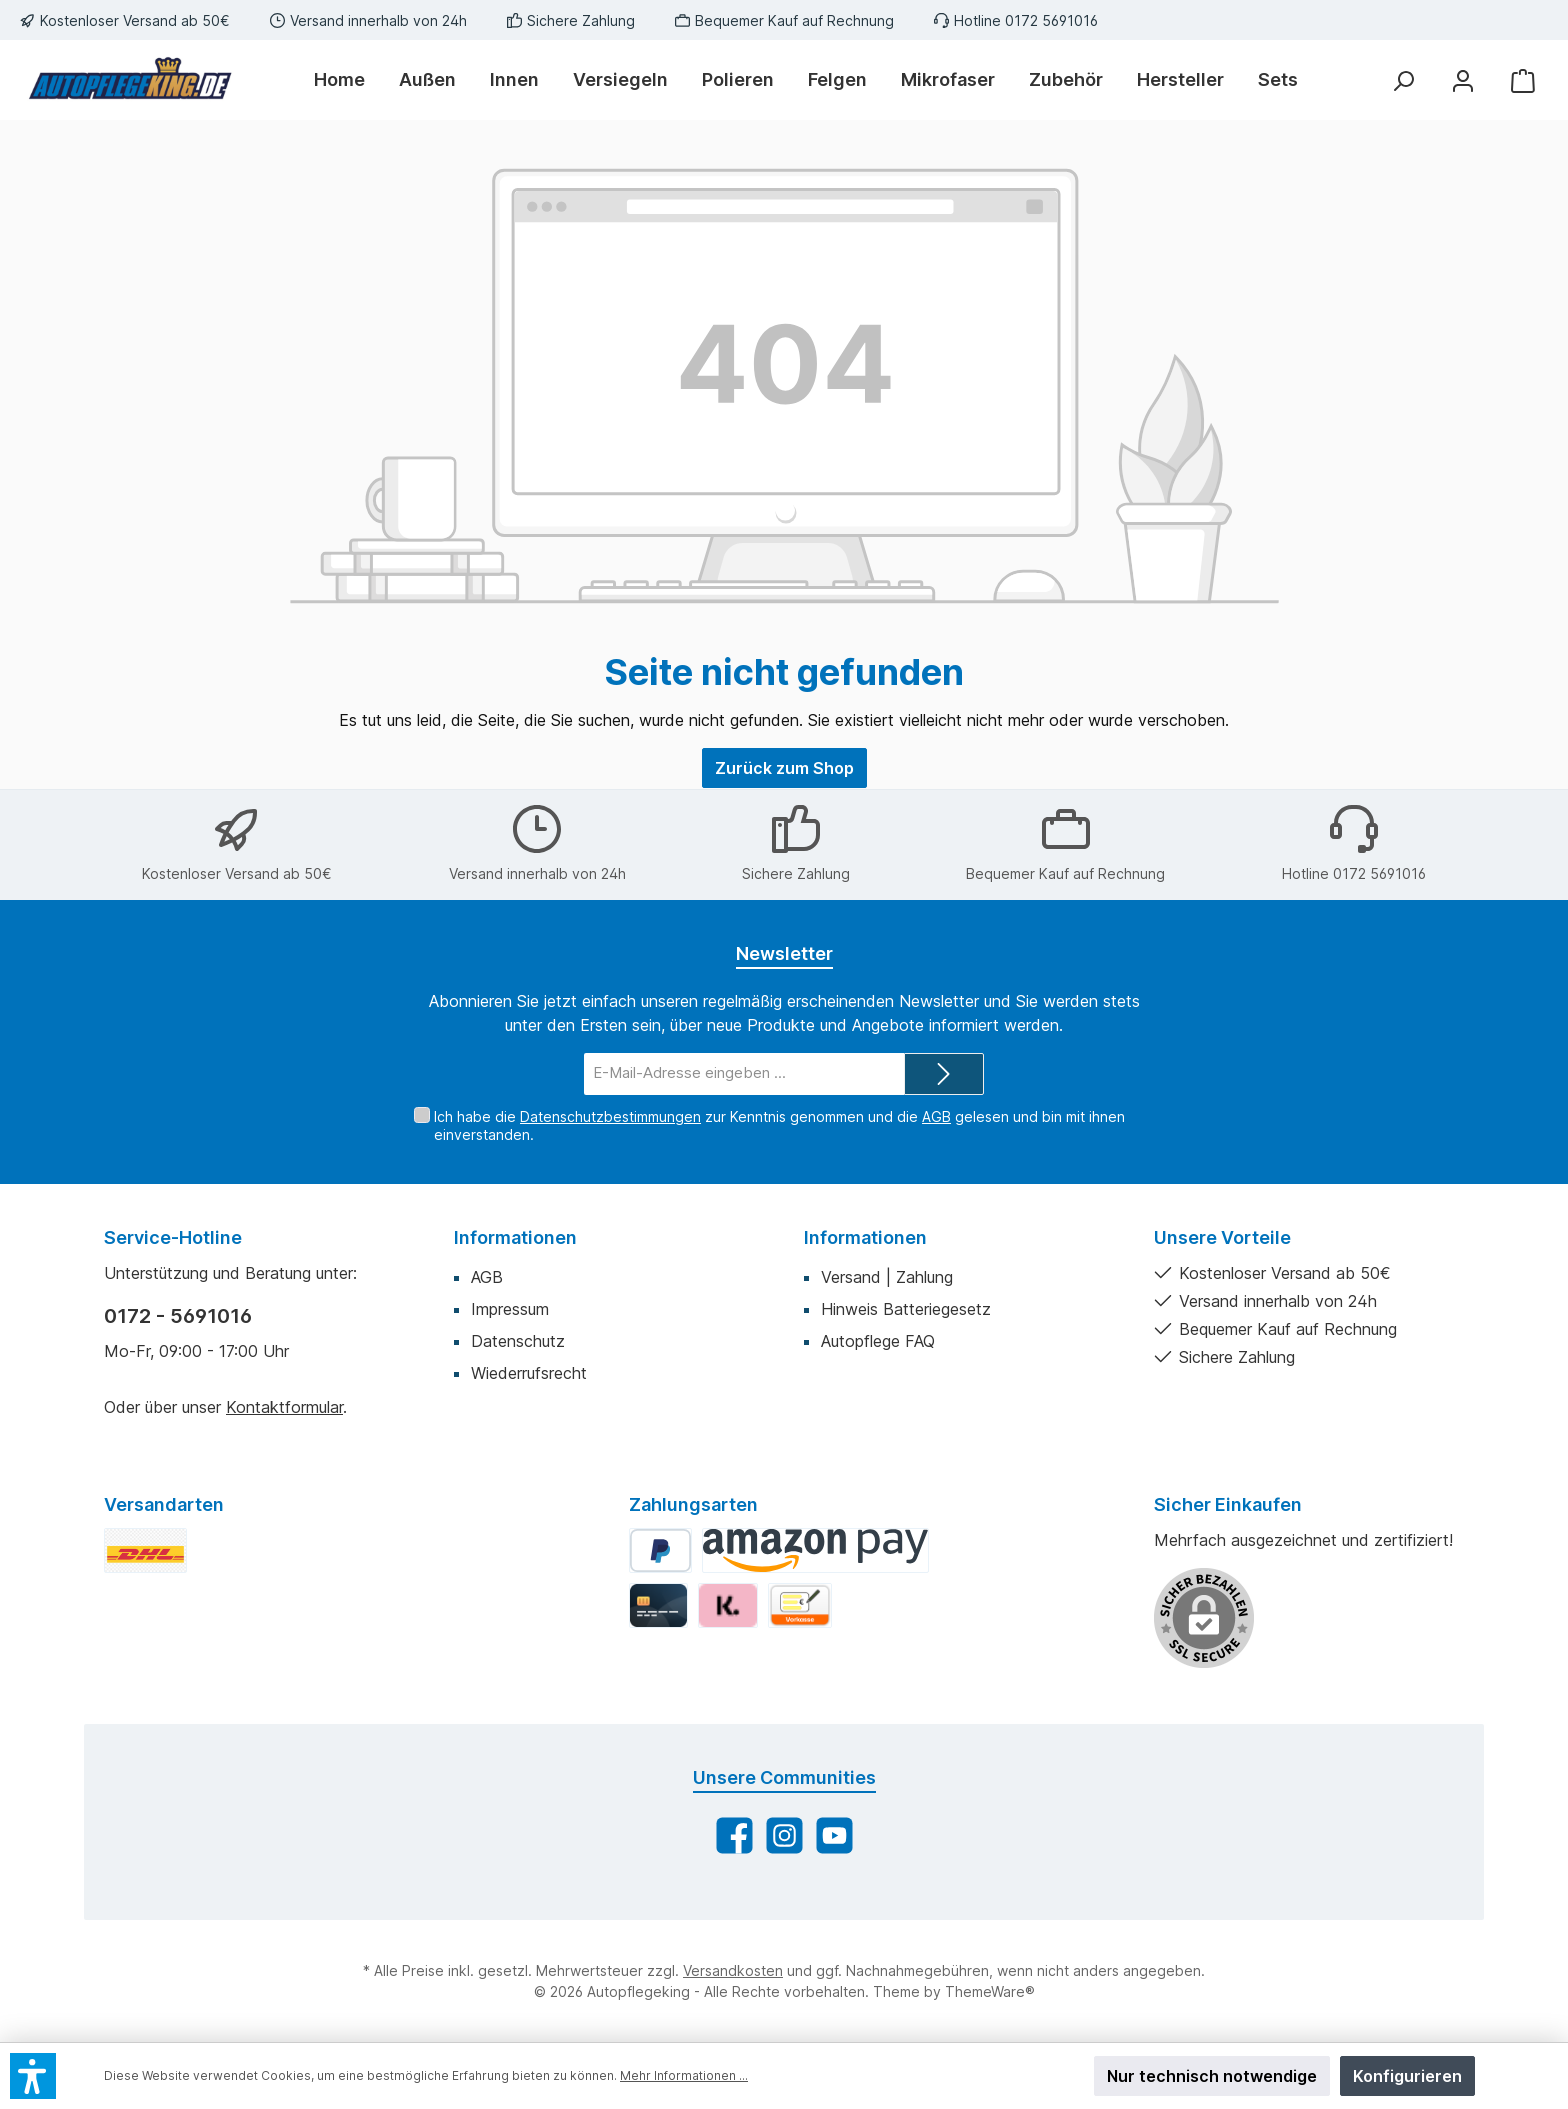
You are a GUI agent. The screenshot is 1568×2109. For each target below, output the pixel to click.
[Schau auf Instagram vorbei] (784, 1835)
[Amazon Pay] (815, 1550)
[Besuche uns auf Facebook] (734, 1835)
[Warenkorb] (1523, 80)
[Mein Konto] (1463, 80)
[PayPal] (660, 1550)
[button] (33, 2076)
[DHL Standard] (145, 1550)
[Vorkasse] (800, 1605)
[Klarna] (727, 1605)
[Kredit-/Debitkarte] (658, 1605)
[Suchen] (1403, 80)
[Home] (348, 80)
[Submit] (944, 1074)
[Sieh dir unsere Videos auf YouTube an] (834, 1835)
